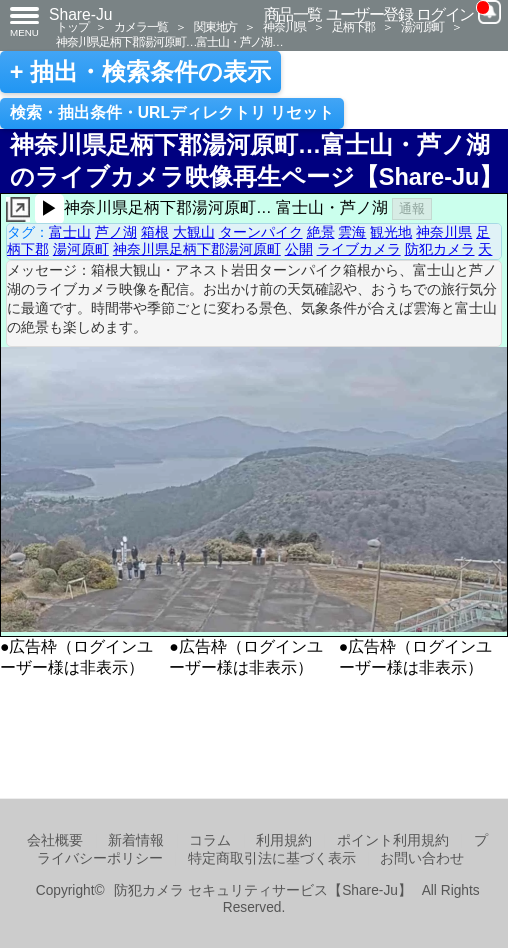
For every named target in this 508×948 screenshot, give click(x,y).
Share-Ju (81, 14)
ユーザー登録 (369, 14)
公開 (299, 249)
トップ (72, 26)
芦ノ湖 (116, 232)
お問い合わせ (422, 858)
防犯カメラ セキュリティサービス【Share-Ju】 (262, 890)
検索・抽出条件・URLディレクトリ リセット (172, 112)
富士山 (70, 232)
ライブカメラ (359, 249)
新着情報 (136, 840)
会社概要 (55, 840)
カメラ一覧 (141, 26)
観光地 (391, 232)
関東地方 (215, 26)
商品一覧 (293, 14)
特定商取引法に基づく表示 (272, 858)
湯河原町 (422, 26)
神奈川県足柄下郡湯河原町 (197, 249)
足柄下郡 (353, 26)
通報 (412, 208)
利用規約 (284, 840)
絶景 (321, 232)
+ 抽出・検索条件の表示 (140, 72)
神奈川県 (284, 26)
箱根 (155, 232)
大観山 (194, 232)
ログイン (445, 14)
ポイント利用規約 (393, 840)
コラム (210, 840)
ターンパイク (261, 232)
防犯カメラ (440, 249)
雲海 (352, 232)
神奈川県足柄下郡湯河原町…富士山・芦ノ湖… (169, 41)
